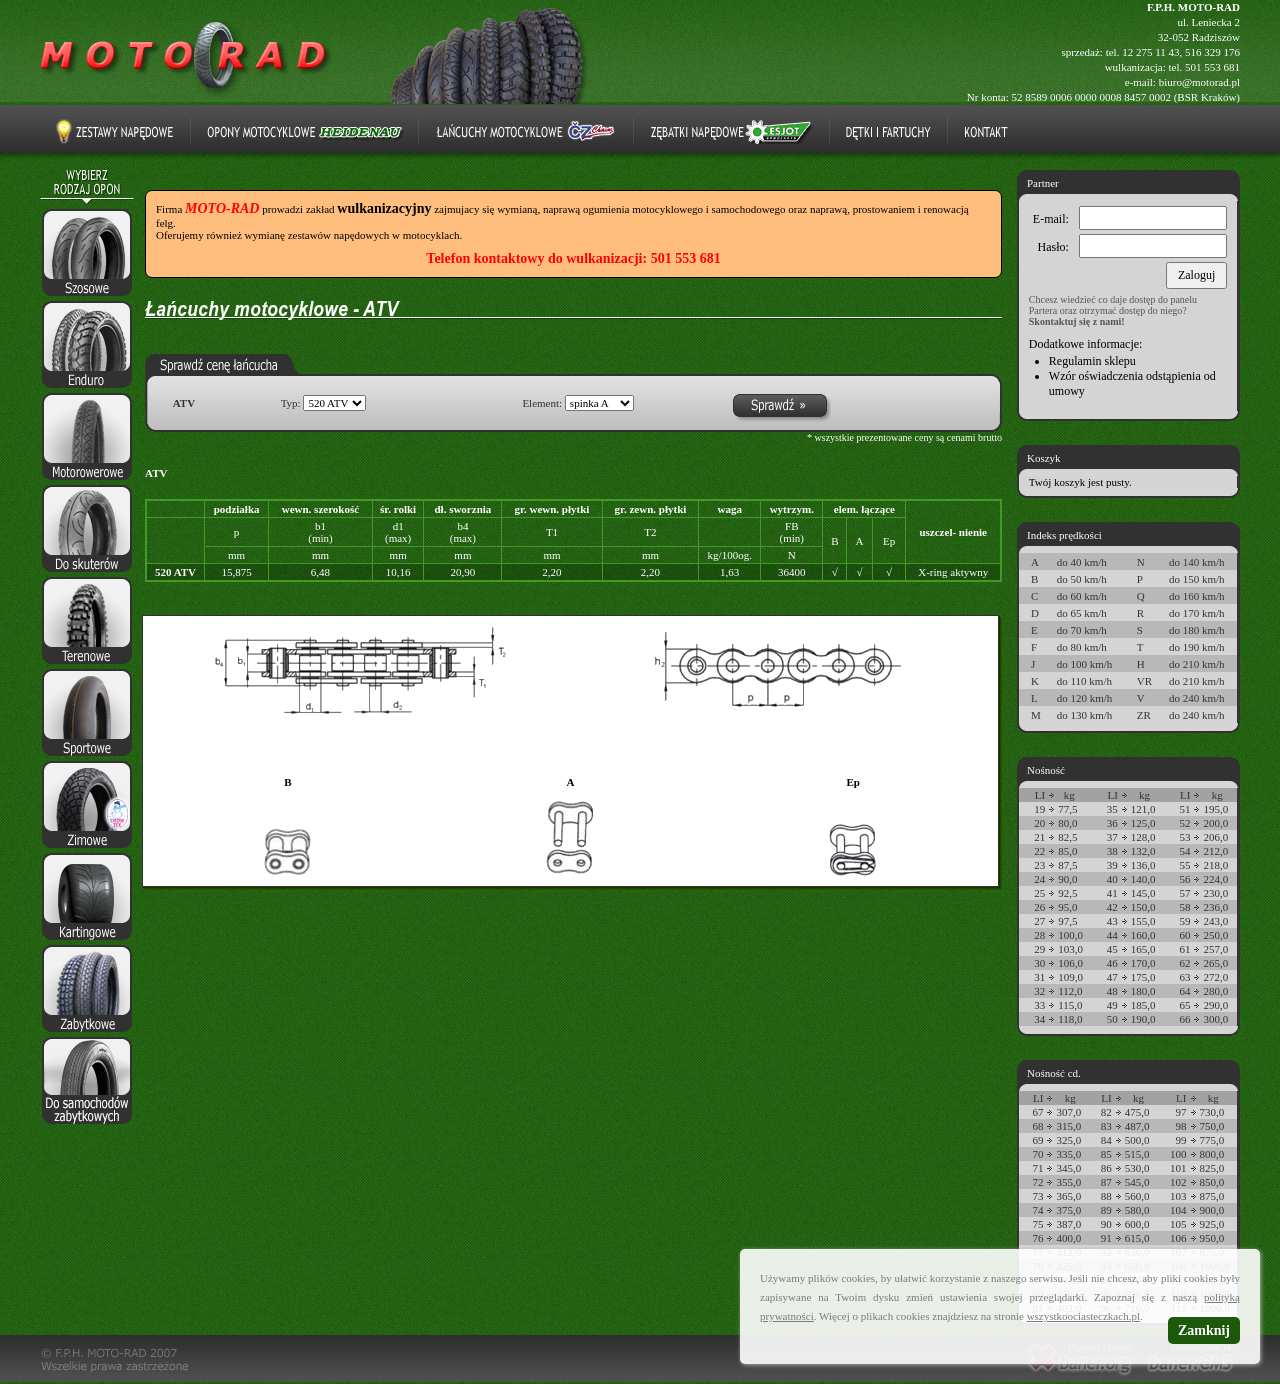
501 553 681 (1212, 67)
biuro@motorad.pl (1199, 82)
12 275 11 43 (1150, 52)
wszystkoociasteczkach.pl (1083, 1316)
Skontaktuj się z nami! (1077, 321)
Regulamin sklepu (1092, 361)
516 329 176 (1212, 52)
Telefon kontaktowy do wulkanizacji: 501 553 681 (573, 258)
